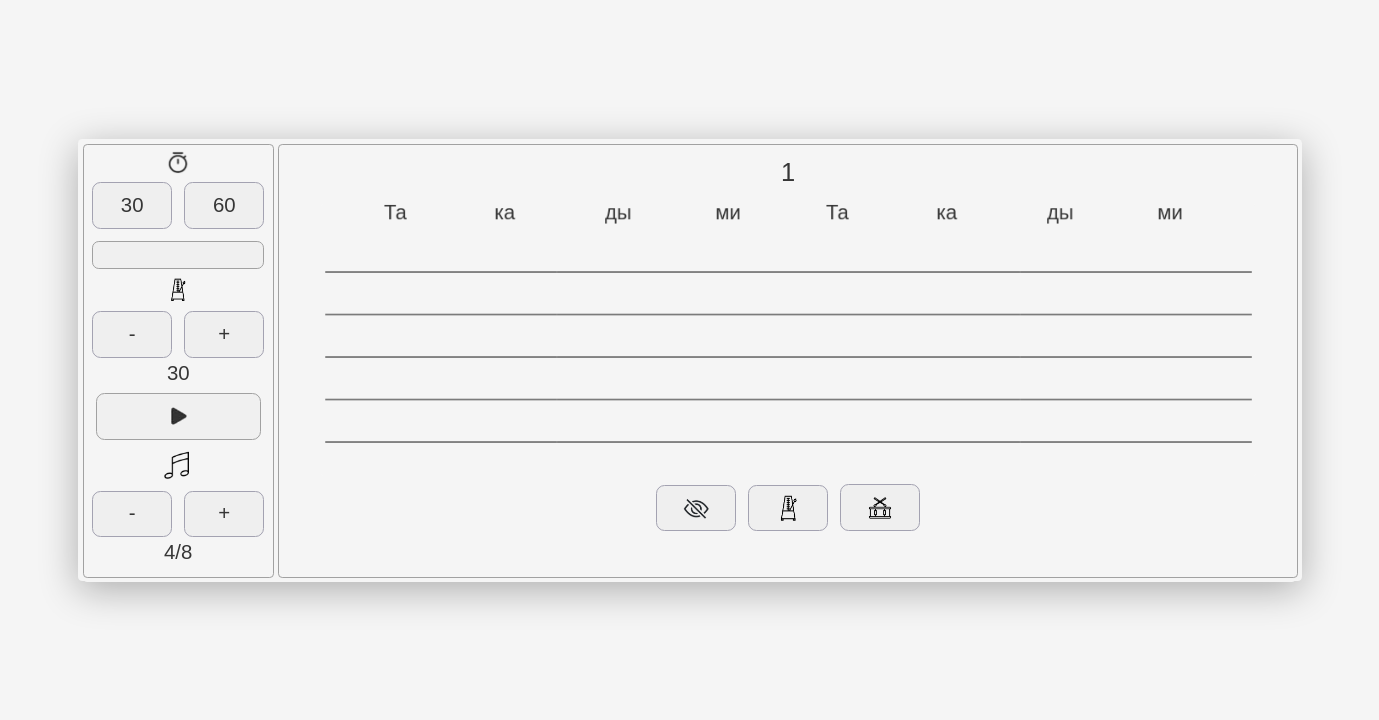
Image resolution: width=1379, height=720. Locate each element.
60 (224, 205)
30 (132, 205)
